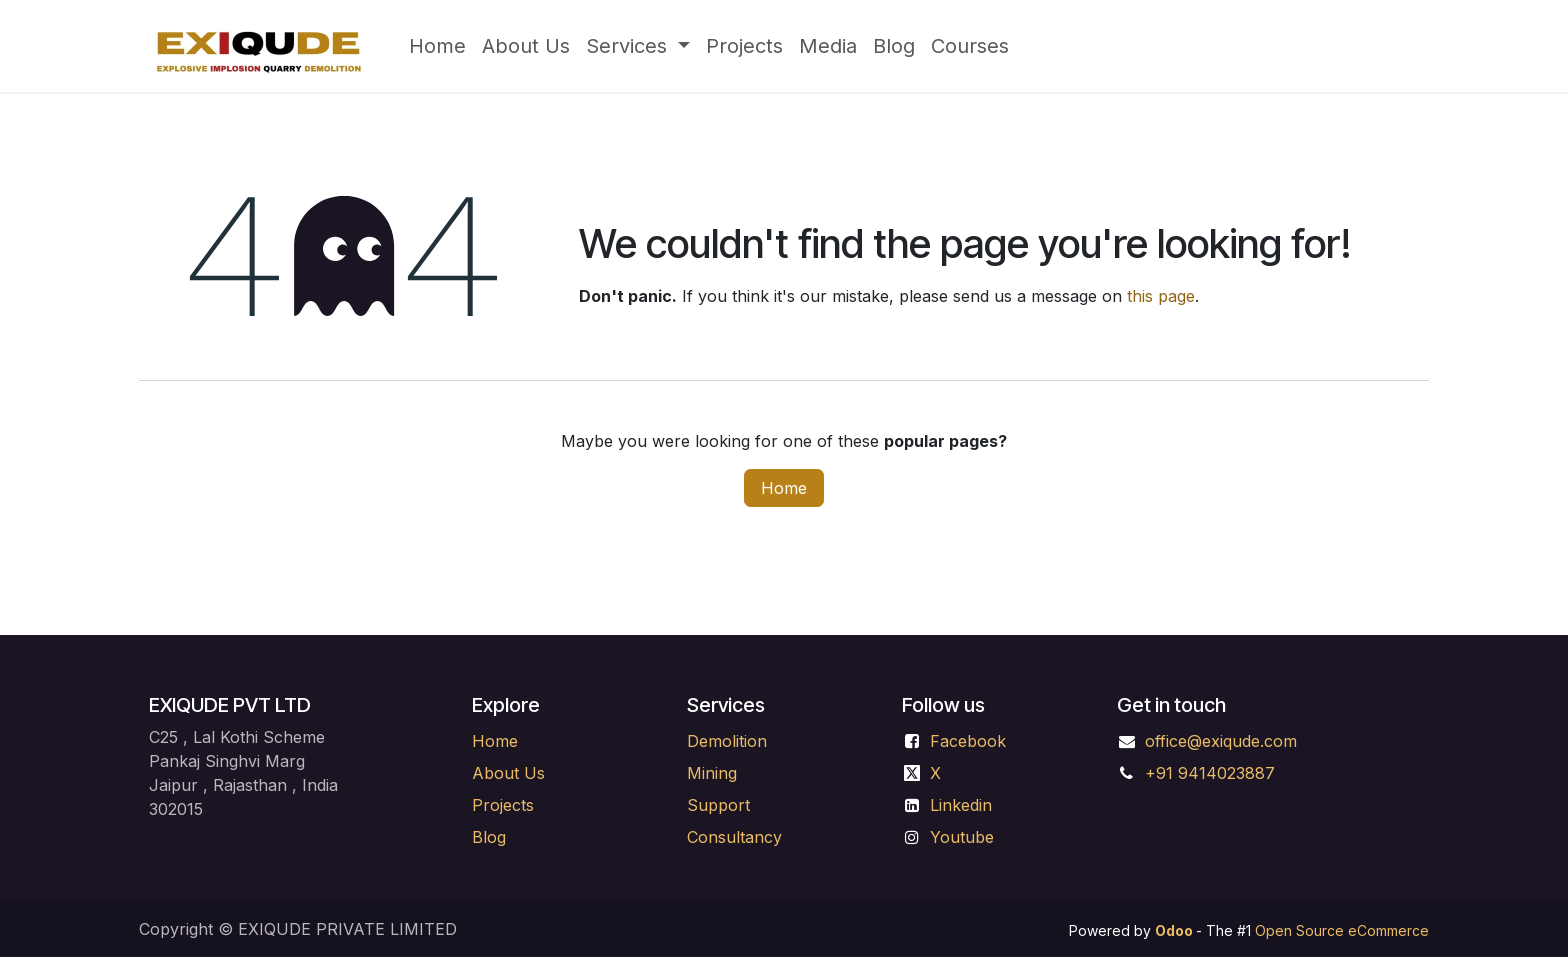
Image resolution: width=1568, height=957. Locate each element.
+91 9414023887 (1210, 773)
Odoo (1175, 930)
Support (718, 805)
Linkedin (961, 805)
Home (784, 488)
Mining (714, 773)
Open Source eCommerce (1342, 930)
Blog (489, 837)
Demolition (727, 741)
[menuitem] (437, 46)
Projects (503, 805)
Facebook (968, 741)
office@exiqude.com (1221, 741)
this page (1161, 296)
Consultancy (734, 837)
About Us (508, 773)
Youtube (962, 837)
